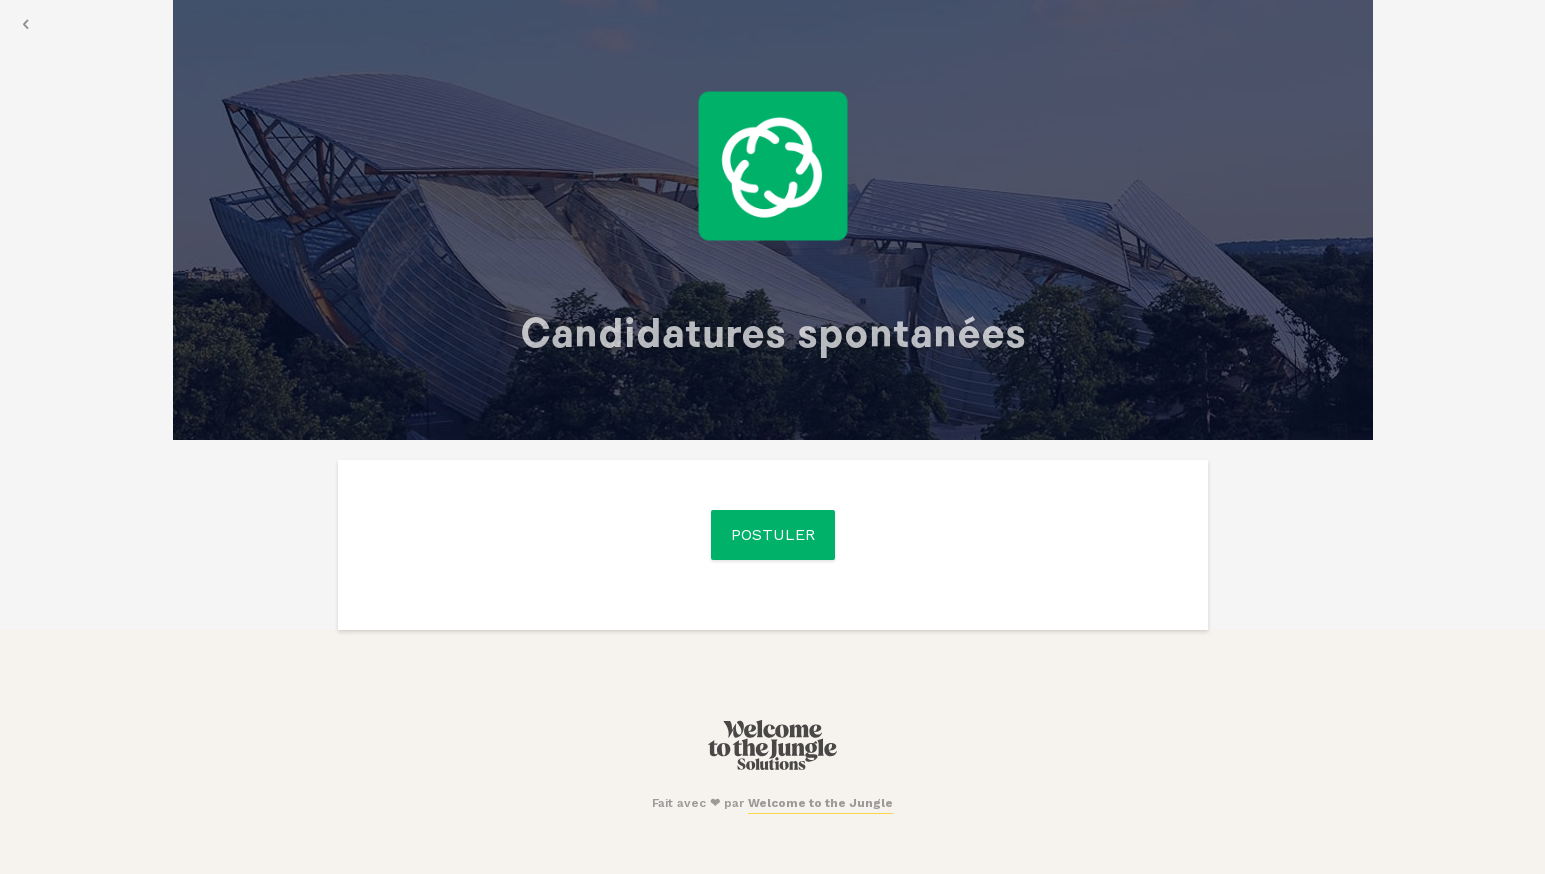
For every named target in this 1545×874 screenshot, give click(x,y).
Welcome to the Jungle (820, 803)
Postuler (773, 534)
